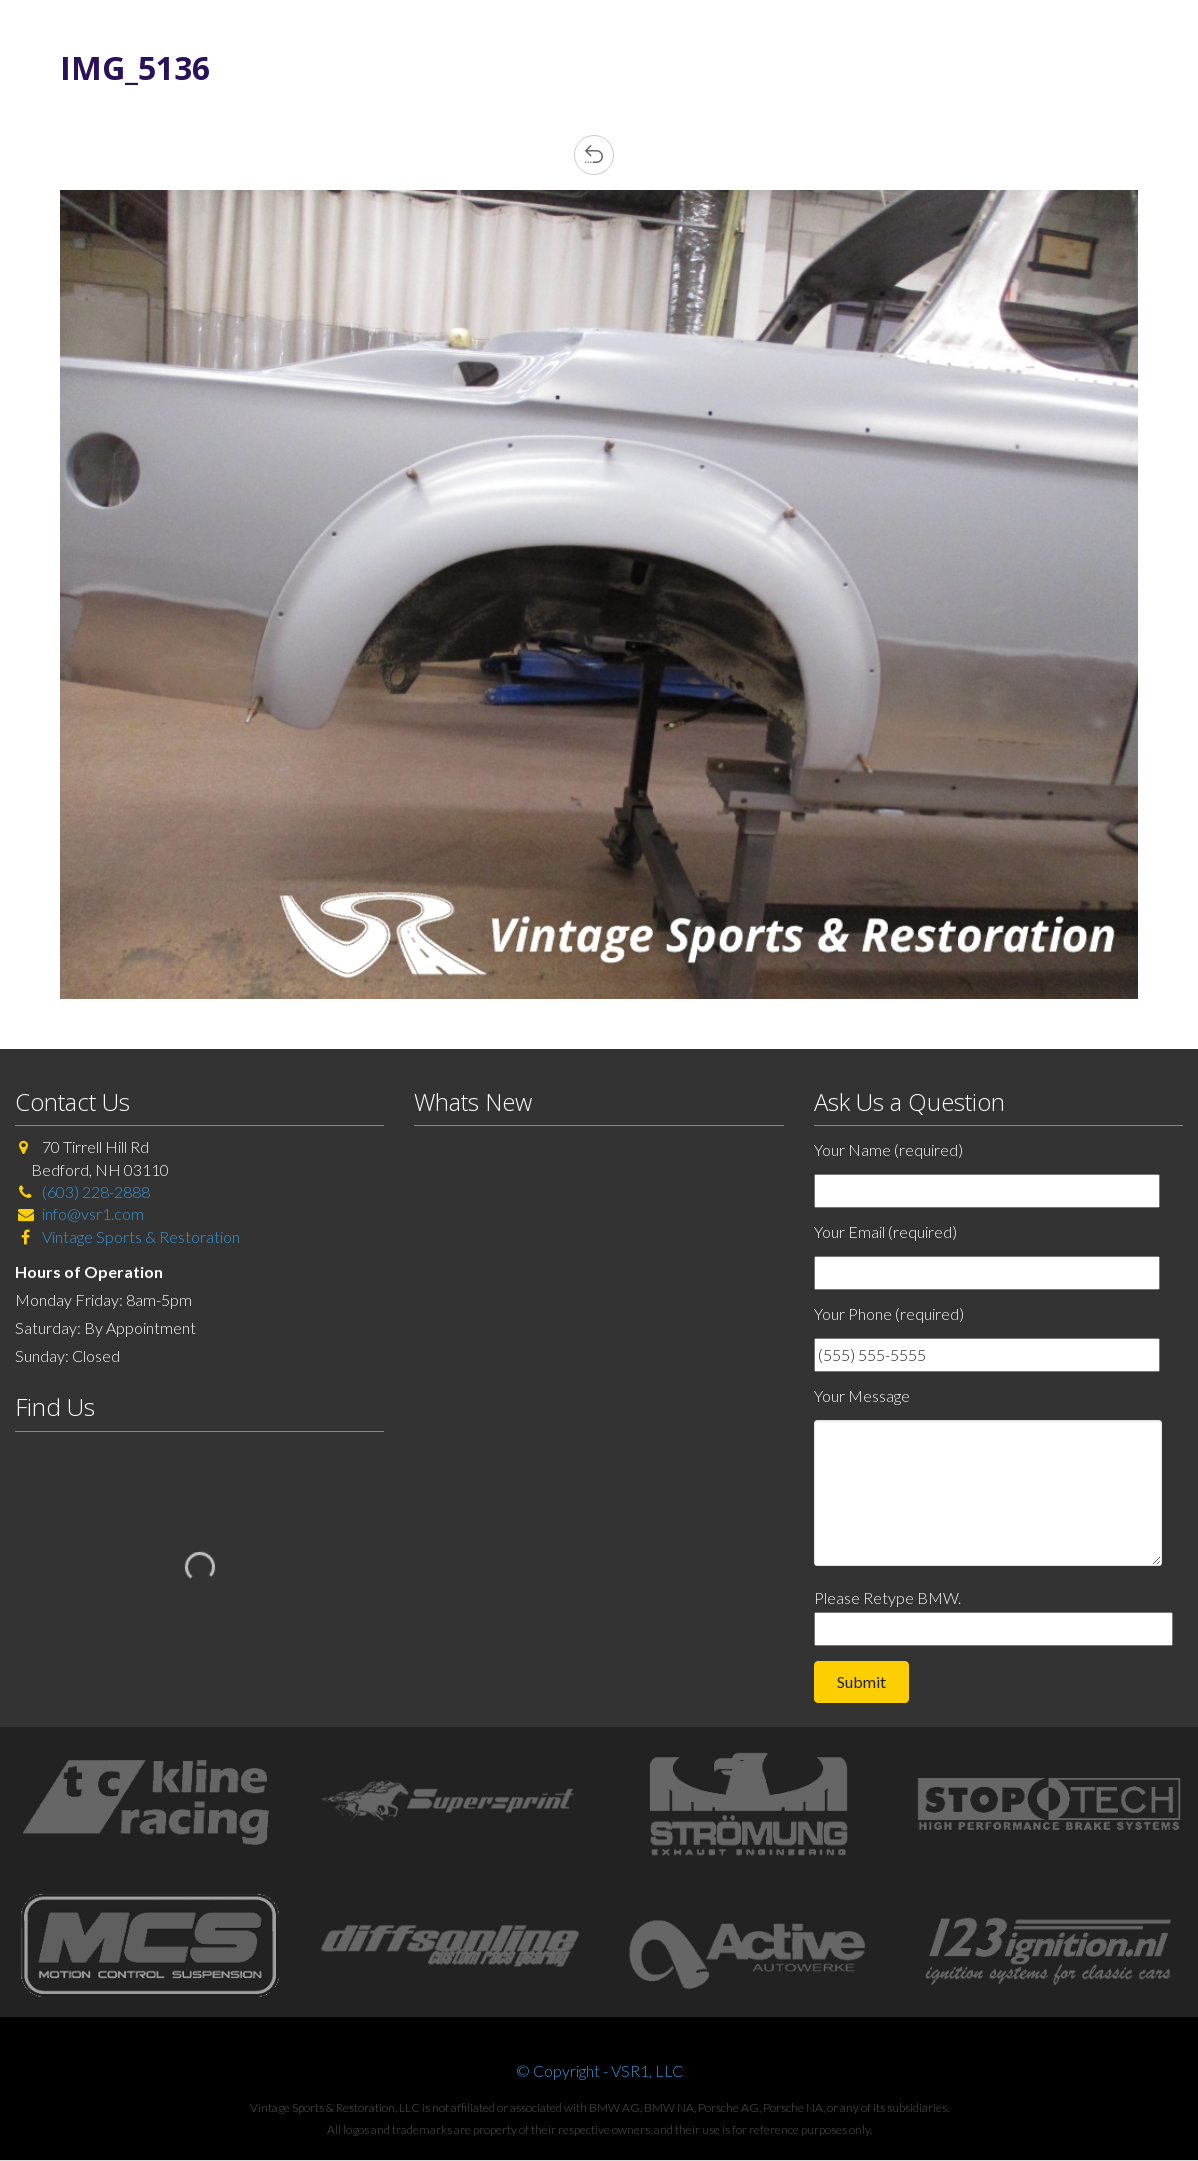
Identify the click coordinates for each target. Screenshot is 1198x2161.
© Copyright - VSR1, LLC (599, 2070)
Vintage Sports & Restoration (139, 1236)
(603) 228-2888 (96, 1191)
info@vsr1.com (93, 1213)
